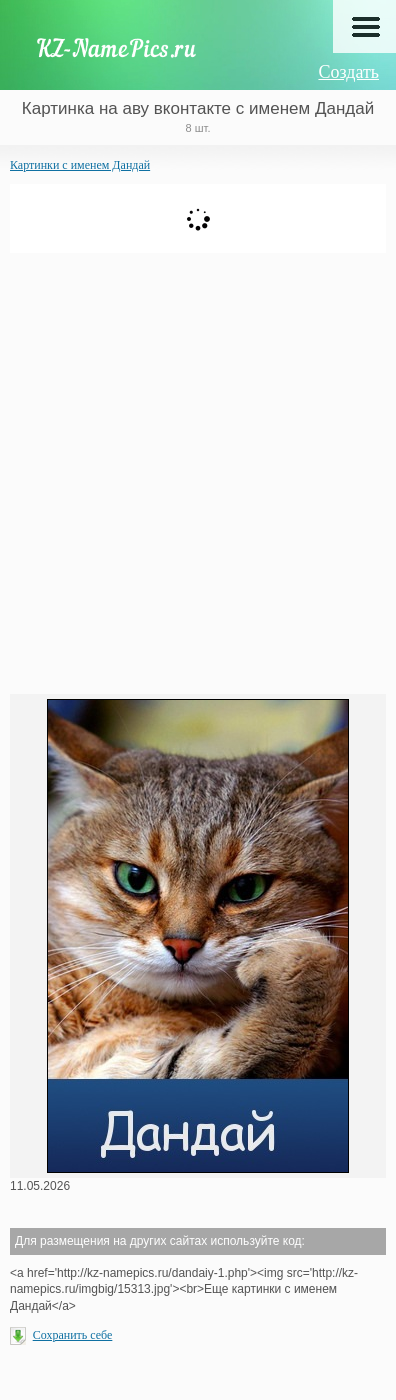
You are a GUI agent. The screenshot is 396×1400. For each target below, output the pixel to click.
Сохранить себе (73, 1335)
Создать (348, 72)
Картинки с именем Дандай (80, 165)
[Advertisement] (198, 471)
